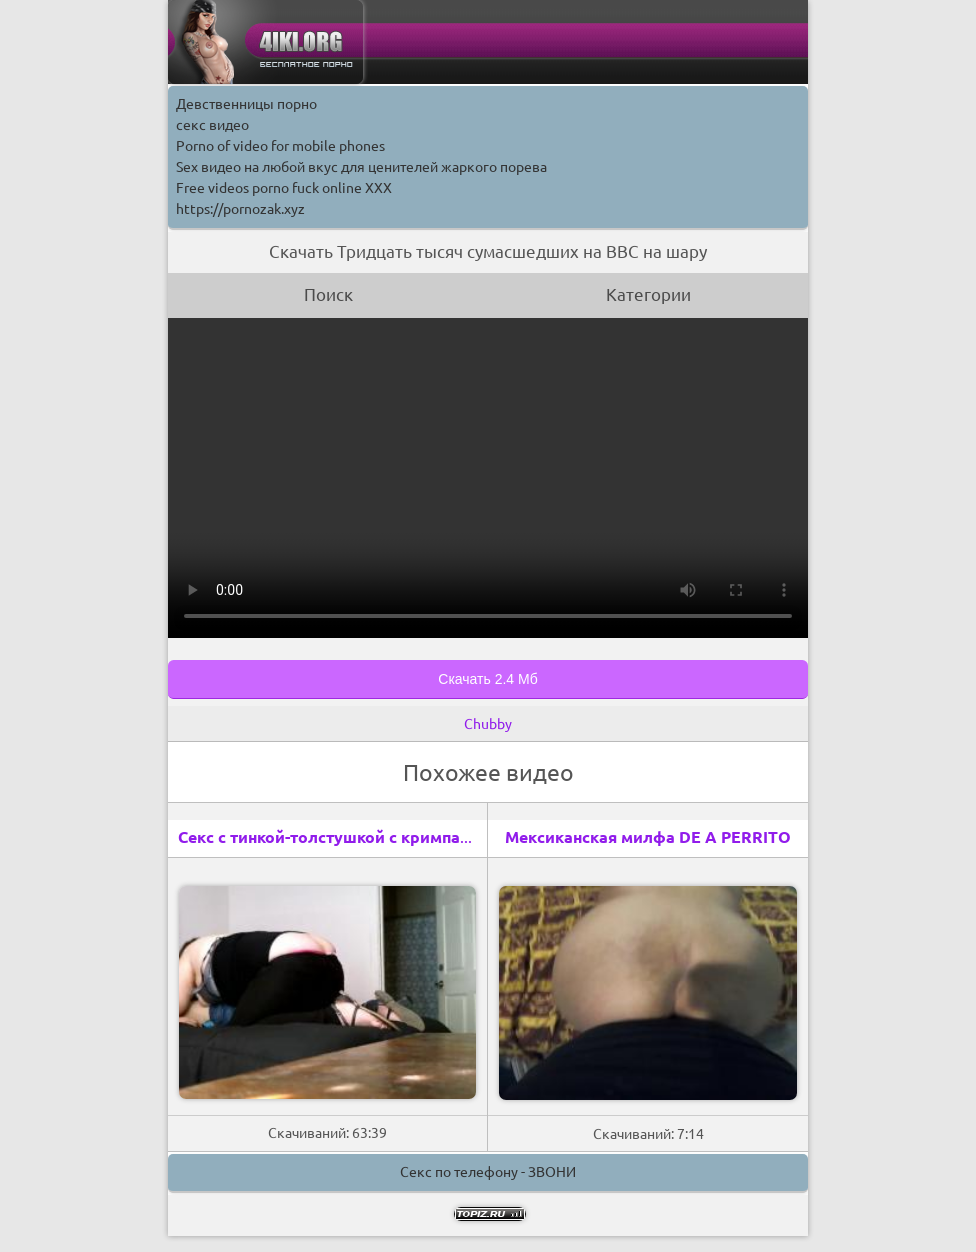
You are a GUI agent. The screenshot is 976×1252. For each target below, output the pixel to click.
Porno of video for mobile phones (280, 146)
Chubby (488, 724)
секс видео (212, 125)
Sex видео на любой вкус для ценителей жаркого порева (361, 167)
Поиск (328, 294)
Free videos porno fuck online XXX (284, 188)
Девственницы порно (246, 104)
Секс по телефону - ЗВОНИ (488, 1172)
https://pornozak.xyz (240, 209)
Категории (648, 294)
